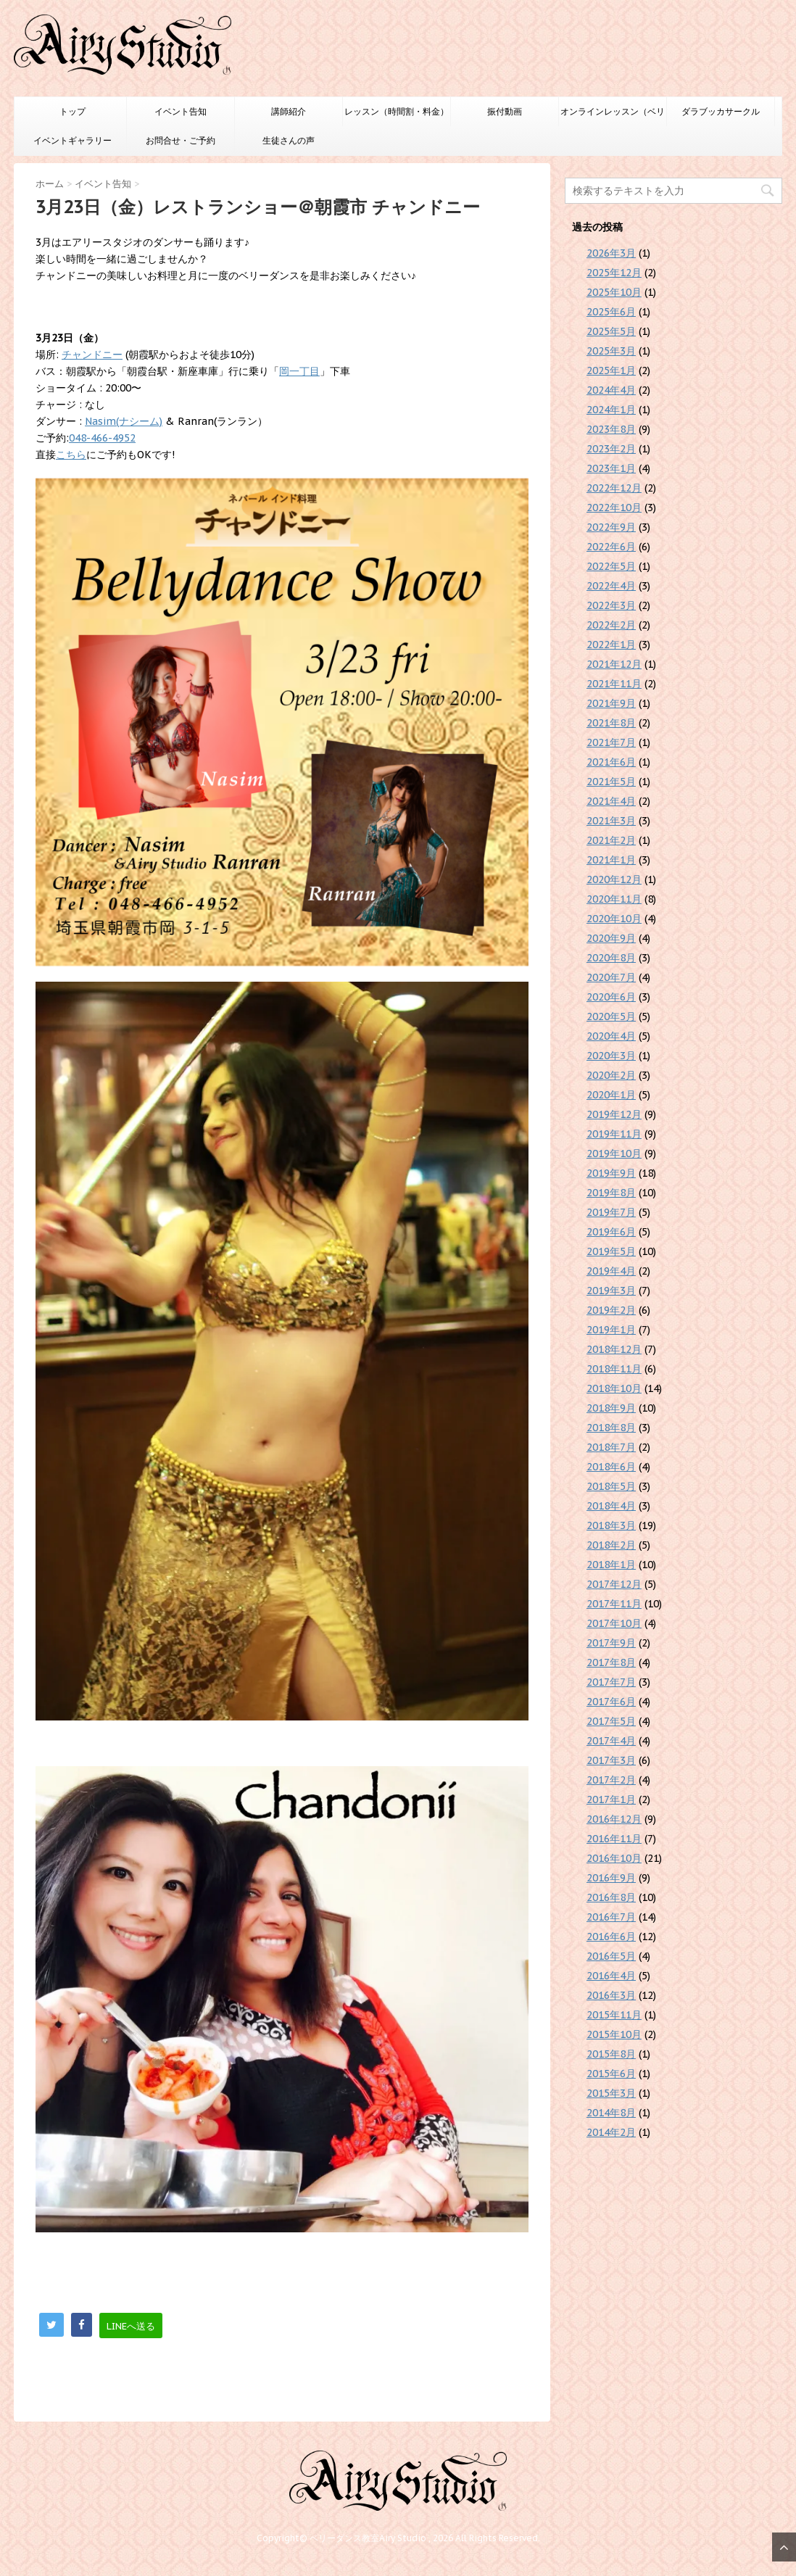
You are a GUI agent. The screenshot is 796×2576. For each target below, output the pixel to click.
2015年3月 (611, 2093)
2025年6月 (611, 311)
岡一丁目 (299, 371)
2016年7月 (611, 1916)
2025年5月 (611, 331)
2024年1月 (611, 409)
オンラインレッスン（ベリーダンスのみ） (612, 116)
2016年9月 (611, 1877)
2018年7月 (611, 1447)
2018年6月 (611, 1466)
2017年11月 (614, 1603)
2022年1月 (611, 644)
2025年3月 (611, 350)
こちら (71, 454)
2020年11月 (614, 899)
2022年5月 (611, 566)
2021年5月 (611, 781)
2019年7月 (611, 1212)
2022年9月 (611, 527)
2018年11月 (614, 1368)
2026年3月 (611, 253)
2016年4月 (611, 1975)
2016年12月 (614, 1819)
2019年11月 (614, 1133)
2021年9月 (611, 703)
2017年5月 (611, 1721)
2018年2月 (611, 1545)
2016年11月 (614, 1838)
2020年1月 (611, 1094)
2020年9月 (611, 938)
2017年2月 (611, 1779)
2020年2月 (611, 1075)
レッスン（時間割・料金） (396, 111)
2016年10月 (614, 1858)
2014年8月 (611, 2112)
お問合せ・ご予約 (180, 140)
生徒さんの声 (288, 140)
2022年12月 (614, 487)
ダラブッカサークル (720, 111)
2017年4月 (611, 1740)
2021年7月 (611, 742)
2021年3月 (611, 820)
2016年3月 (611, 1995)
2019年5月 (611, 1251)
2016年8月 (611, 1897)
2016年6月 (611, 1936)
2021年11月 (614, 683)
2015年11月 (614, 2014)
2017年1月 (611, 1799)
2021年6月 (611, 762)
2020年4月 (611, 1036)
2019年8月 (611, 1192)
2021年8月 (611, 722)
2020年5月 (611, 1016)
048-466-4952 (102, 437)
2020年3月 (611, 1055)
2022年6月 (611, 546)
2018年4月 (611, 1505)
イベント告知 (180, 111)
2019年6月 (611, 1231)
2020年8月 (611, 957)
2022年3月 (611, 605)
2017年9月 (611, 1642)
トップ (72, 111)
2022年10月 (614, 507)
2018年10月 (614, 1388)
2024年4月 (611, 390)
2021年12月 (614, 664)
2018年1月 (611, 1564)
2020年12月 (614, 879)
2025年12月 (614, 272)
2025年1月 (611, 370)
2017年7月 (611, 1682)
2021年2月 (611, 840)
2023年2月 (611, 448)
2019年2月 (611, 1310)
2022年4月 (611, 585)
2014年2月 (611, 2132)
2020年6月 (611, 996)
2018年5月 (611, 1486)
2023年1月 (611, 468)
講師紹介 (288, 111)
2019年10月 (614, 1153)
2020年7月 (611, 977)
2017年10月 (614, 1623)
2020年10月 (614, 918)
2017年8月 (611, 1662)
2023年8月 (611, 429)
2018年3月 (611, 1525)
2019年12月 (614, 1114)
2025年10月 (614, 292)
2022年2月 (611, 624)
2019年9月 (611, 1173)
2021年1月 (611, 859)
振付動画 (504, 111)
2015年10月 (614, 2034)
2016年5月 (611, 1956)
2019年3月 (611, 1290)
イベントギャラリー (72, 140)
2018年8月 (611, 1427)
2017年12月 (614, 1584)
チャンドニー (92, 354)
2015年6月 (611, 2073)
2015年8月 (611, 2054)
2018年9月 (611, 1408)
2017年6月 (611, 1701)
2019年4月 (611, 1270)
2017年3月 (611, 1760)
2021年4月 (611, 801)
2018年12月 (614, 1349)
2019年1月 (611, 1329)
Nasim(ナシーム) (123, 421)
